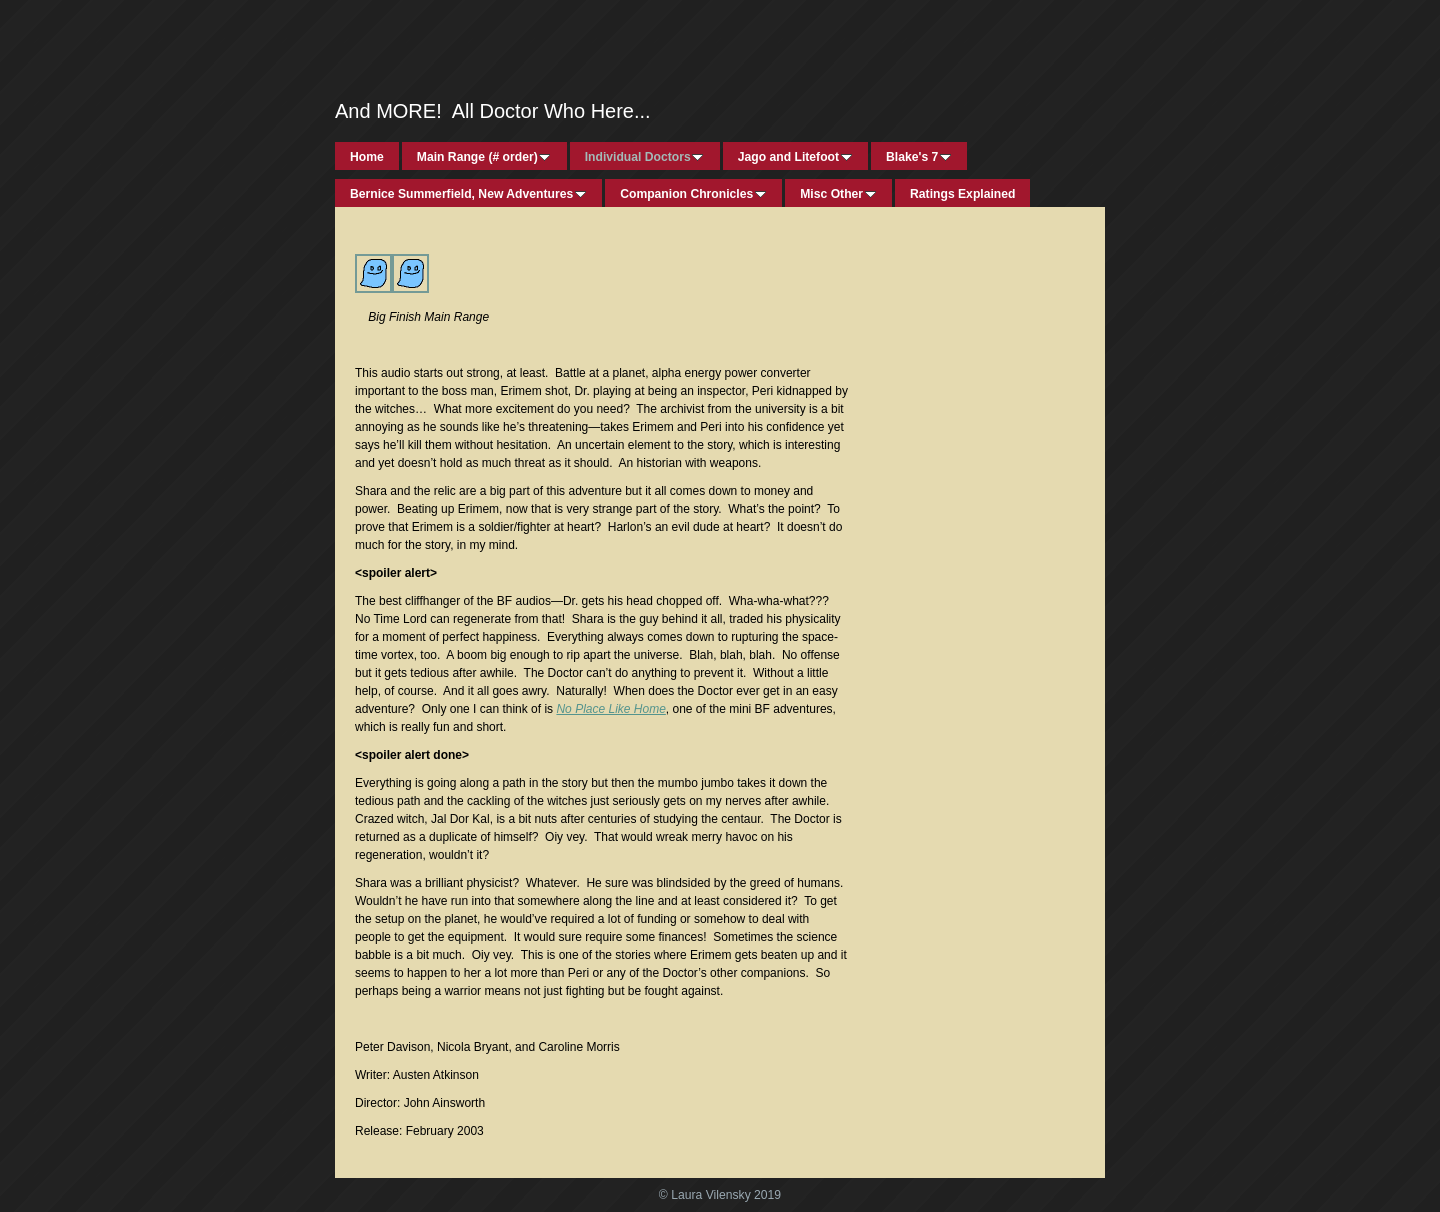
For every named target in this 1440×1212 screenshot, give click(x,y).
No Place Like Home (610, 709)
